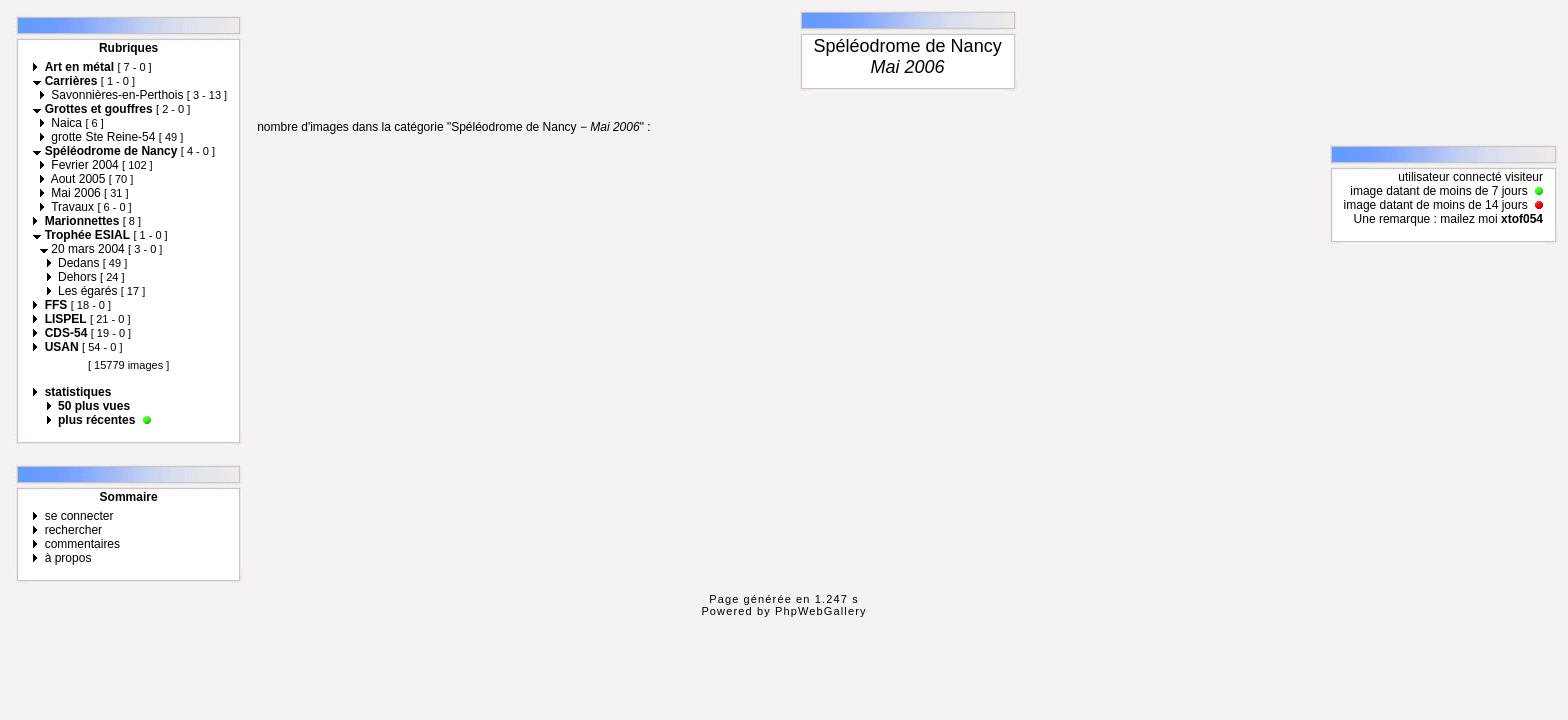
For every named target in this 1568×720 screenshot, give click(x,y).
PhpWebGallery (821, 611)
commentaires (82, 544)
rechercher (73, 530)
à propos (68, 558)
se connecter (79, 516)
